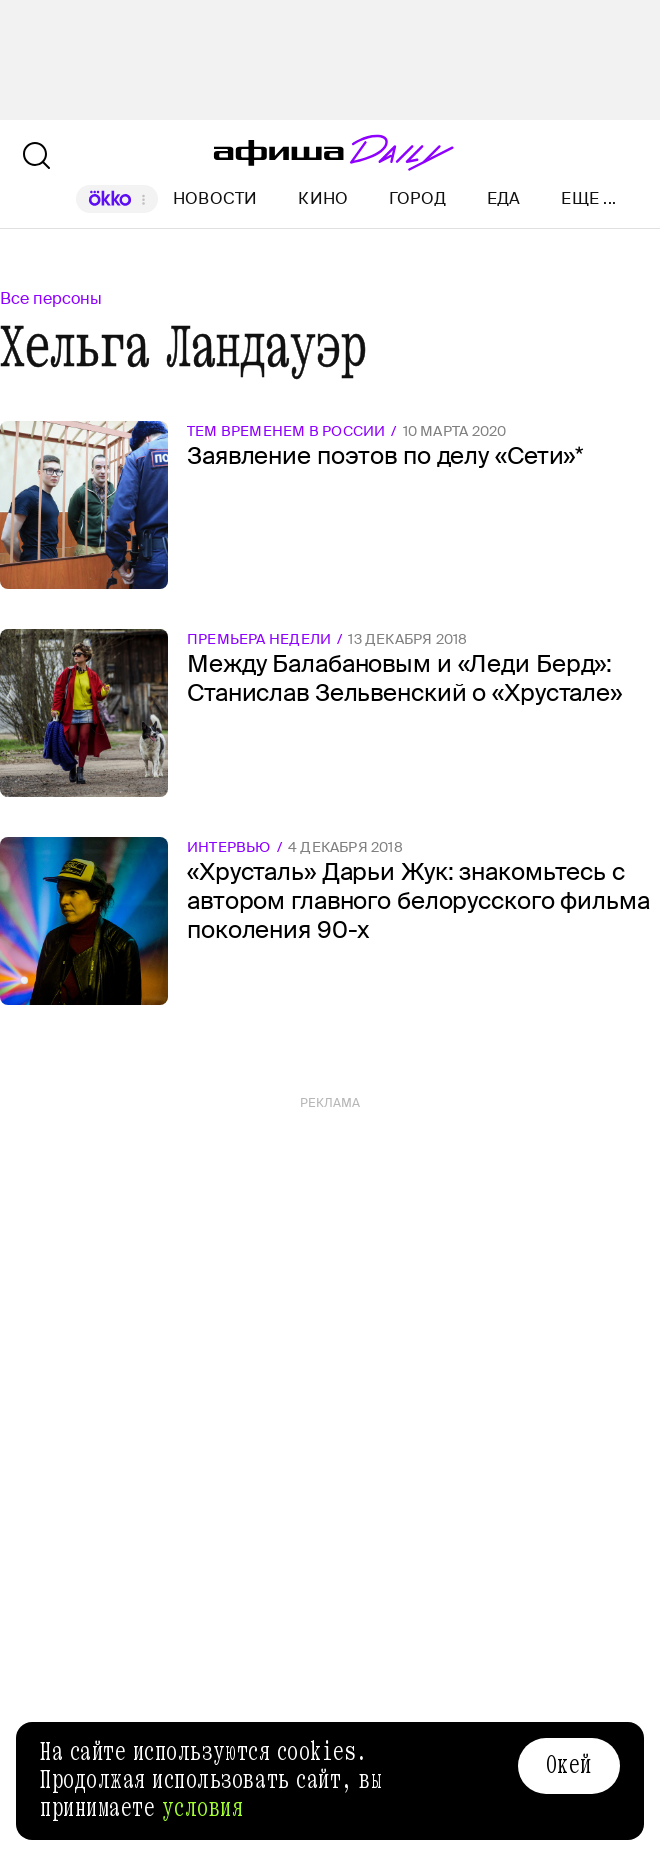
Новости (215, 198)
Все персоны (51, 298)
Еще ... (588, 199)
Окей (569, 1765)
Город (417, 198)
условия (203, 1808)
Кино (323, 198)
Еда (504, 198)
